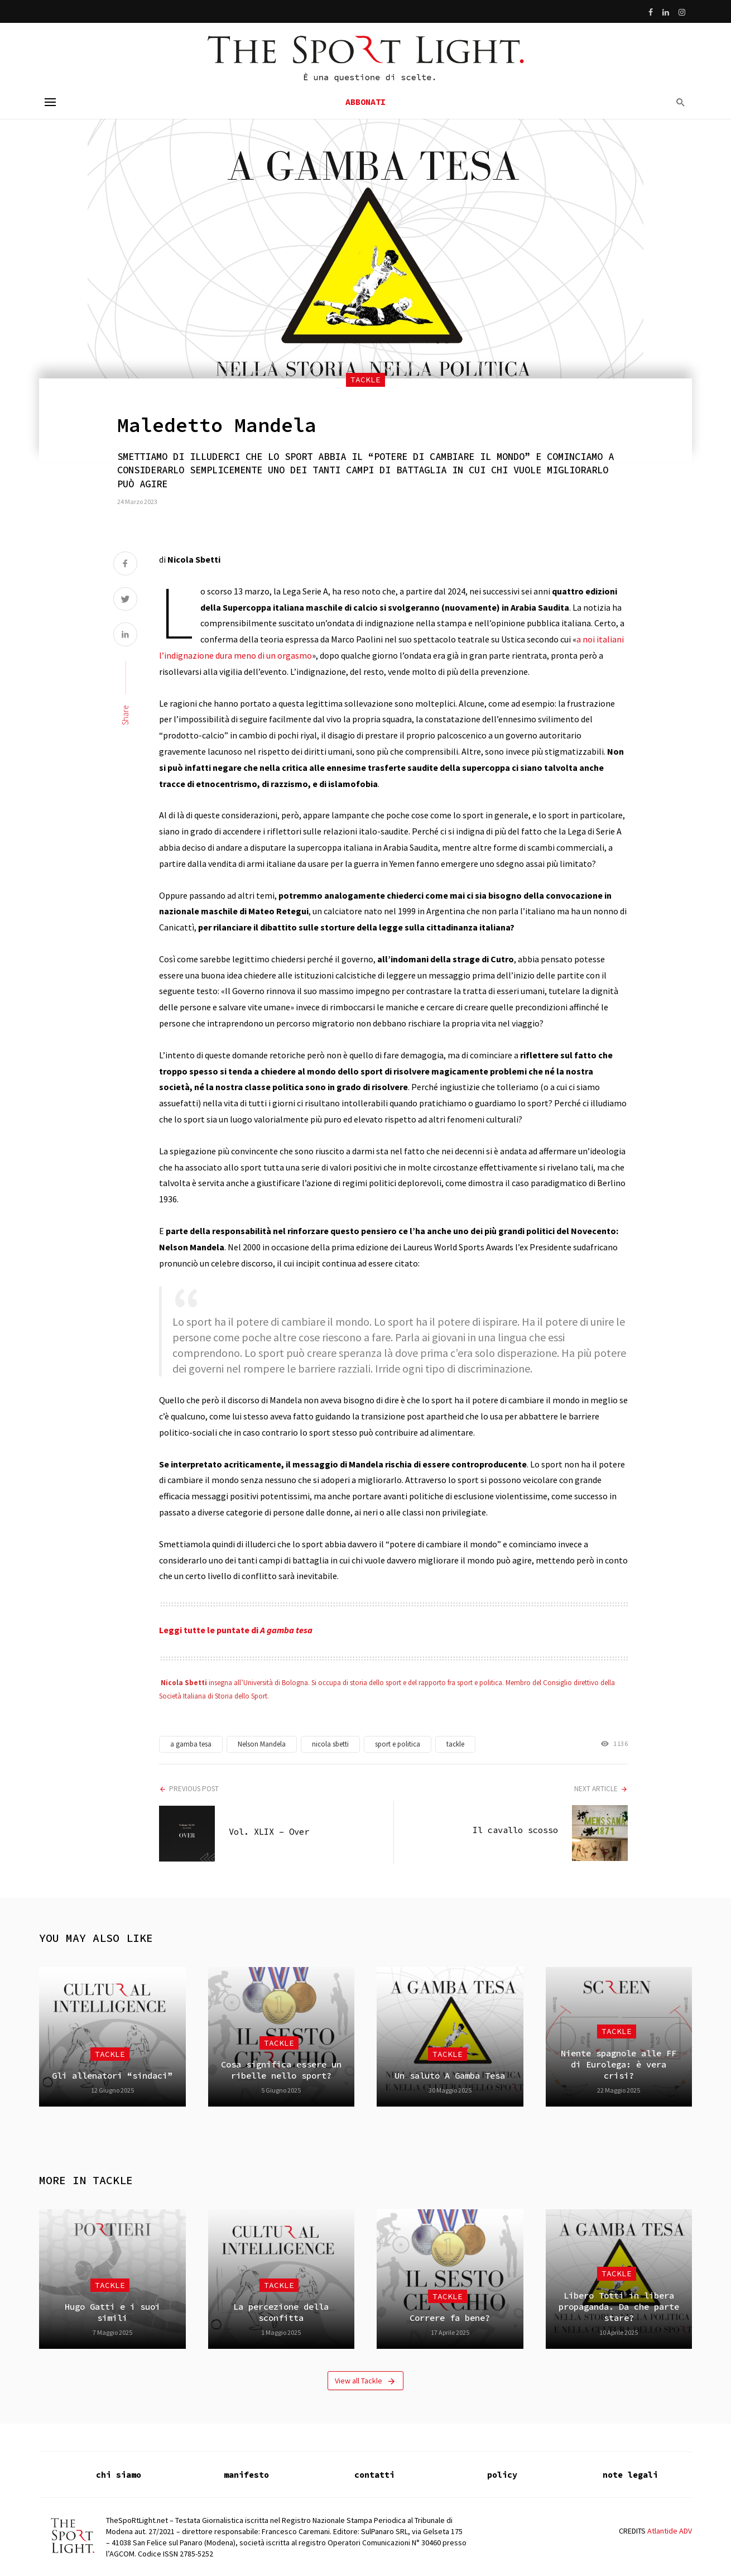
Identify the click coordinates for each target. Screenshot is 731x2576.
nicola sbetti (330, 1744)
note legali (630, 2474)
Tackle (365, 380)
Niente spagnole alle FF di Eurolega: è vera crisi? (618, 2064)
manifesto (246, 2474)
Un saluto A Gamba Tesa (450, 2075)
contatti (374, 2474)
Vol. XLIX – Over (269, 1831)
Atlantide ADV (669, 2531)
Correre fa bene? (450, 2318)
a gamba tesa (190, 1744)
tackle (455, 1744)
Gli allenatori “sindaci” (112, 2075)
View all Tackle (365, 2381)
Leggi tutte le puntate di (235, 1629)
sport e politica (397, 1744)
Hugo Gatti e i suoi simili (112, 2312)
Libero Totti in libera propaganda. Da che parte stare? (619, 2307)
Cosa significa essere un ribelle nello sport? (281, 2070)
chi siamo (118, 2474)
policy (502, 2474)
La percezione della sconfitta (281, 2312)
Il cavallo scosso (515, 1830)
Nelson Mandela (262, 1744)
